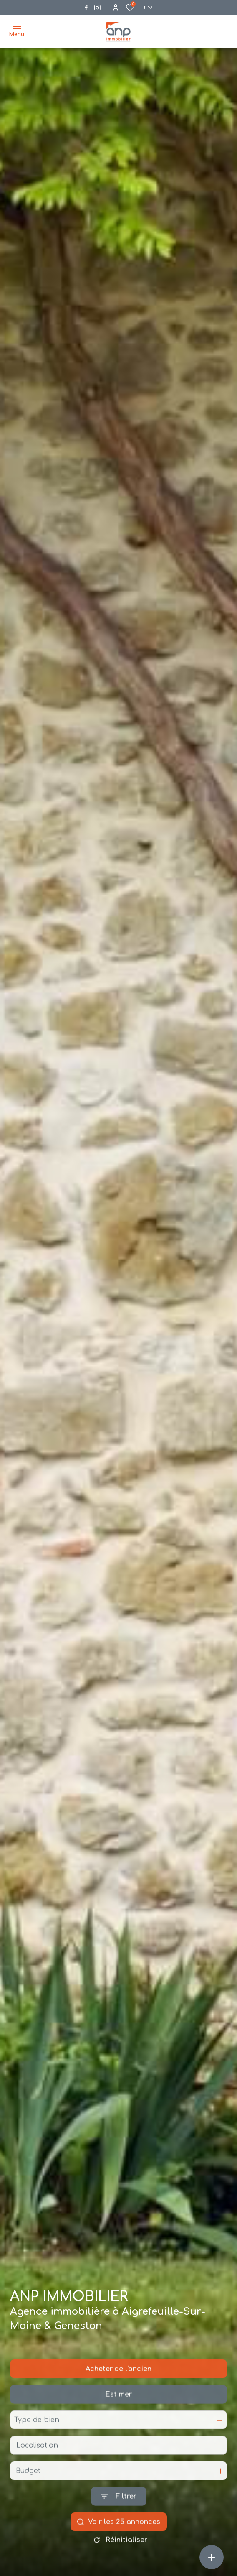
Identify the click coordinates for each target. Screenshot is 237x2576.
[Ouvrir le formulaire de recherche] (118, 2514)
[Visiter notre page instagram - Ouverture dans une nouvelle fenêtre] (97, 8)
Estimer (118, 2411)
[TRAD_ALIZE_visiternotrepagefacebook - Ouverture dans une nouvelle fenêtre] (86, 7)
